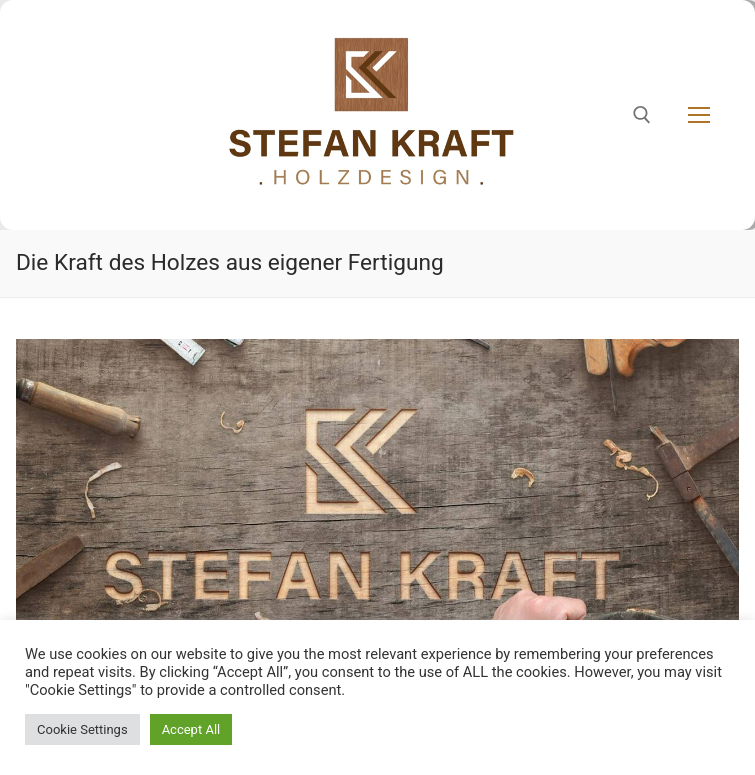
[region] (377, 536)
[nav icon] (699, 115)
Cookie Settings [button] (82, 729)
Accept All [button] (191, 729)
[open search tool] (642, 115)
